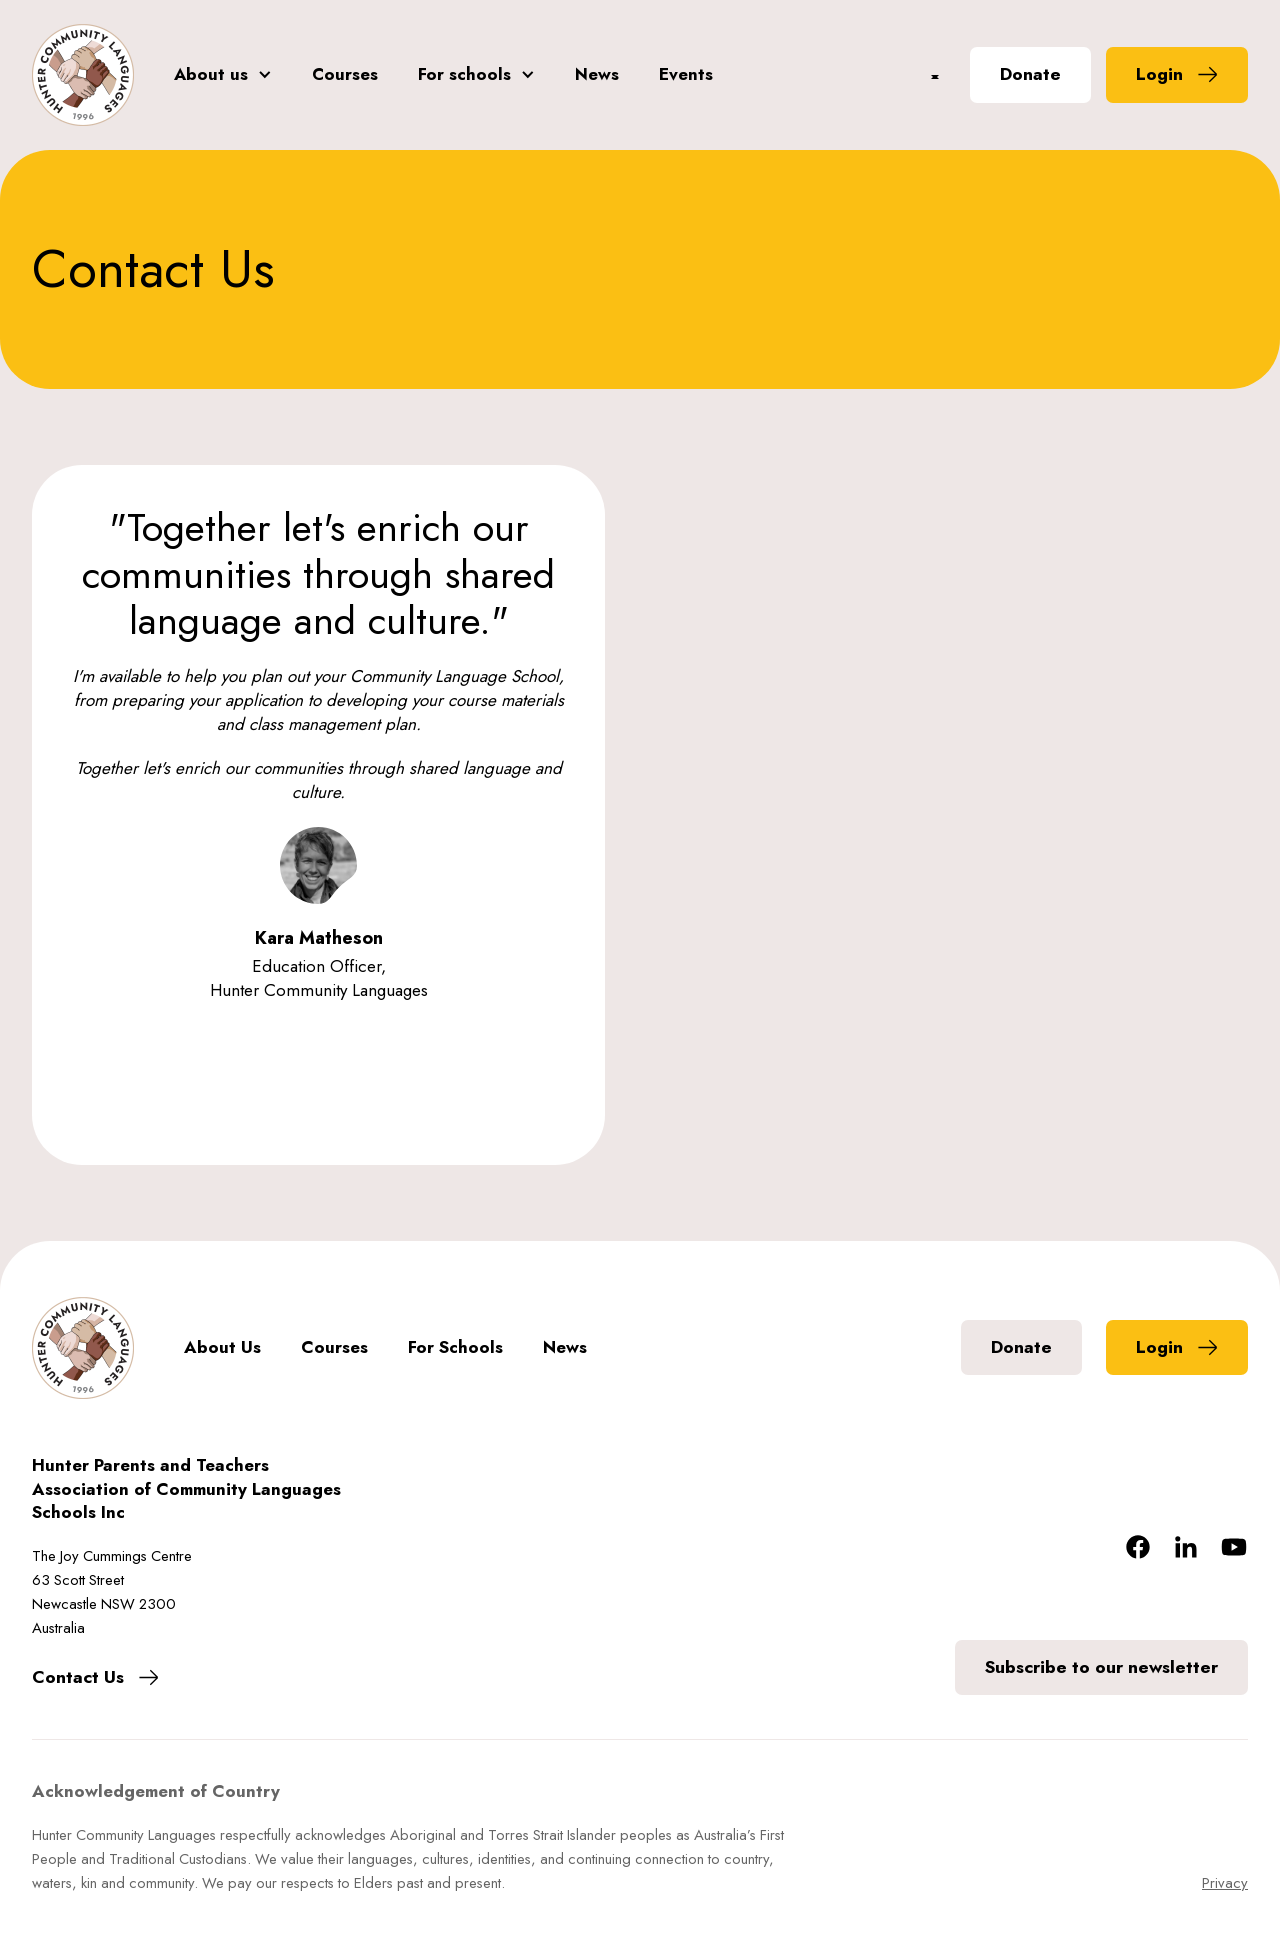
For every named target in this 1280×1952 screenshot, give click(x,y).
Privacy (1225, 1883)
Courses (345, 74)
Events (686, 74)
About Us (222, 1347)
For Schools (455, 1347)
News (597, 74)
